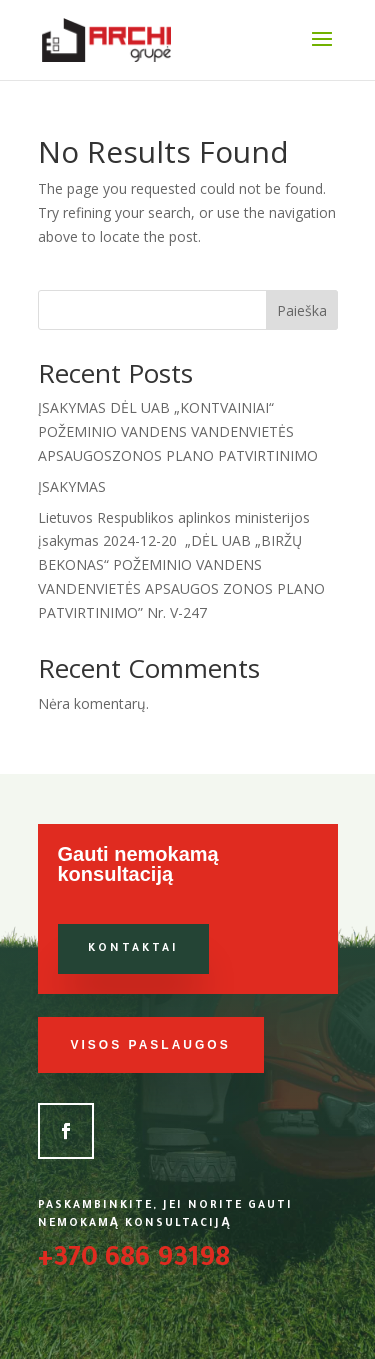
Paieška (302, 310)
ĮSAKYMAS (72, 486)
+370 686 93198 (134, 1261)
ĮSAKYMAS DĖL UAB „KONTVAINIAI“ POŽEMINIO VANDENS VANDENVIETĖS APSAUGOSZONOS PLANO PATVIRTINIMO (178, 431)
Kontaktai (133, 949)
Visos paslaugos (151, 1045)
